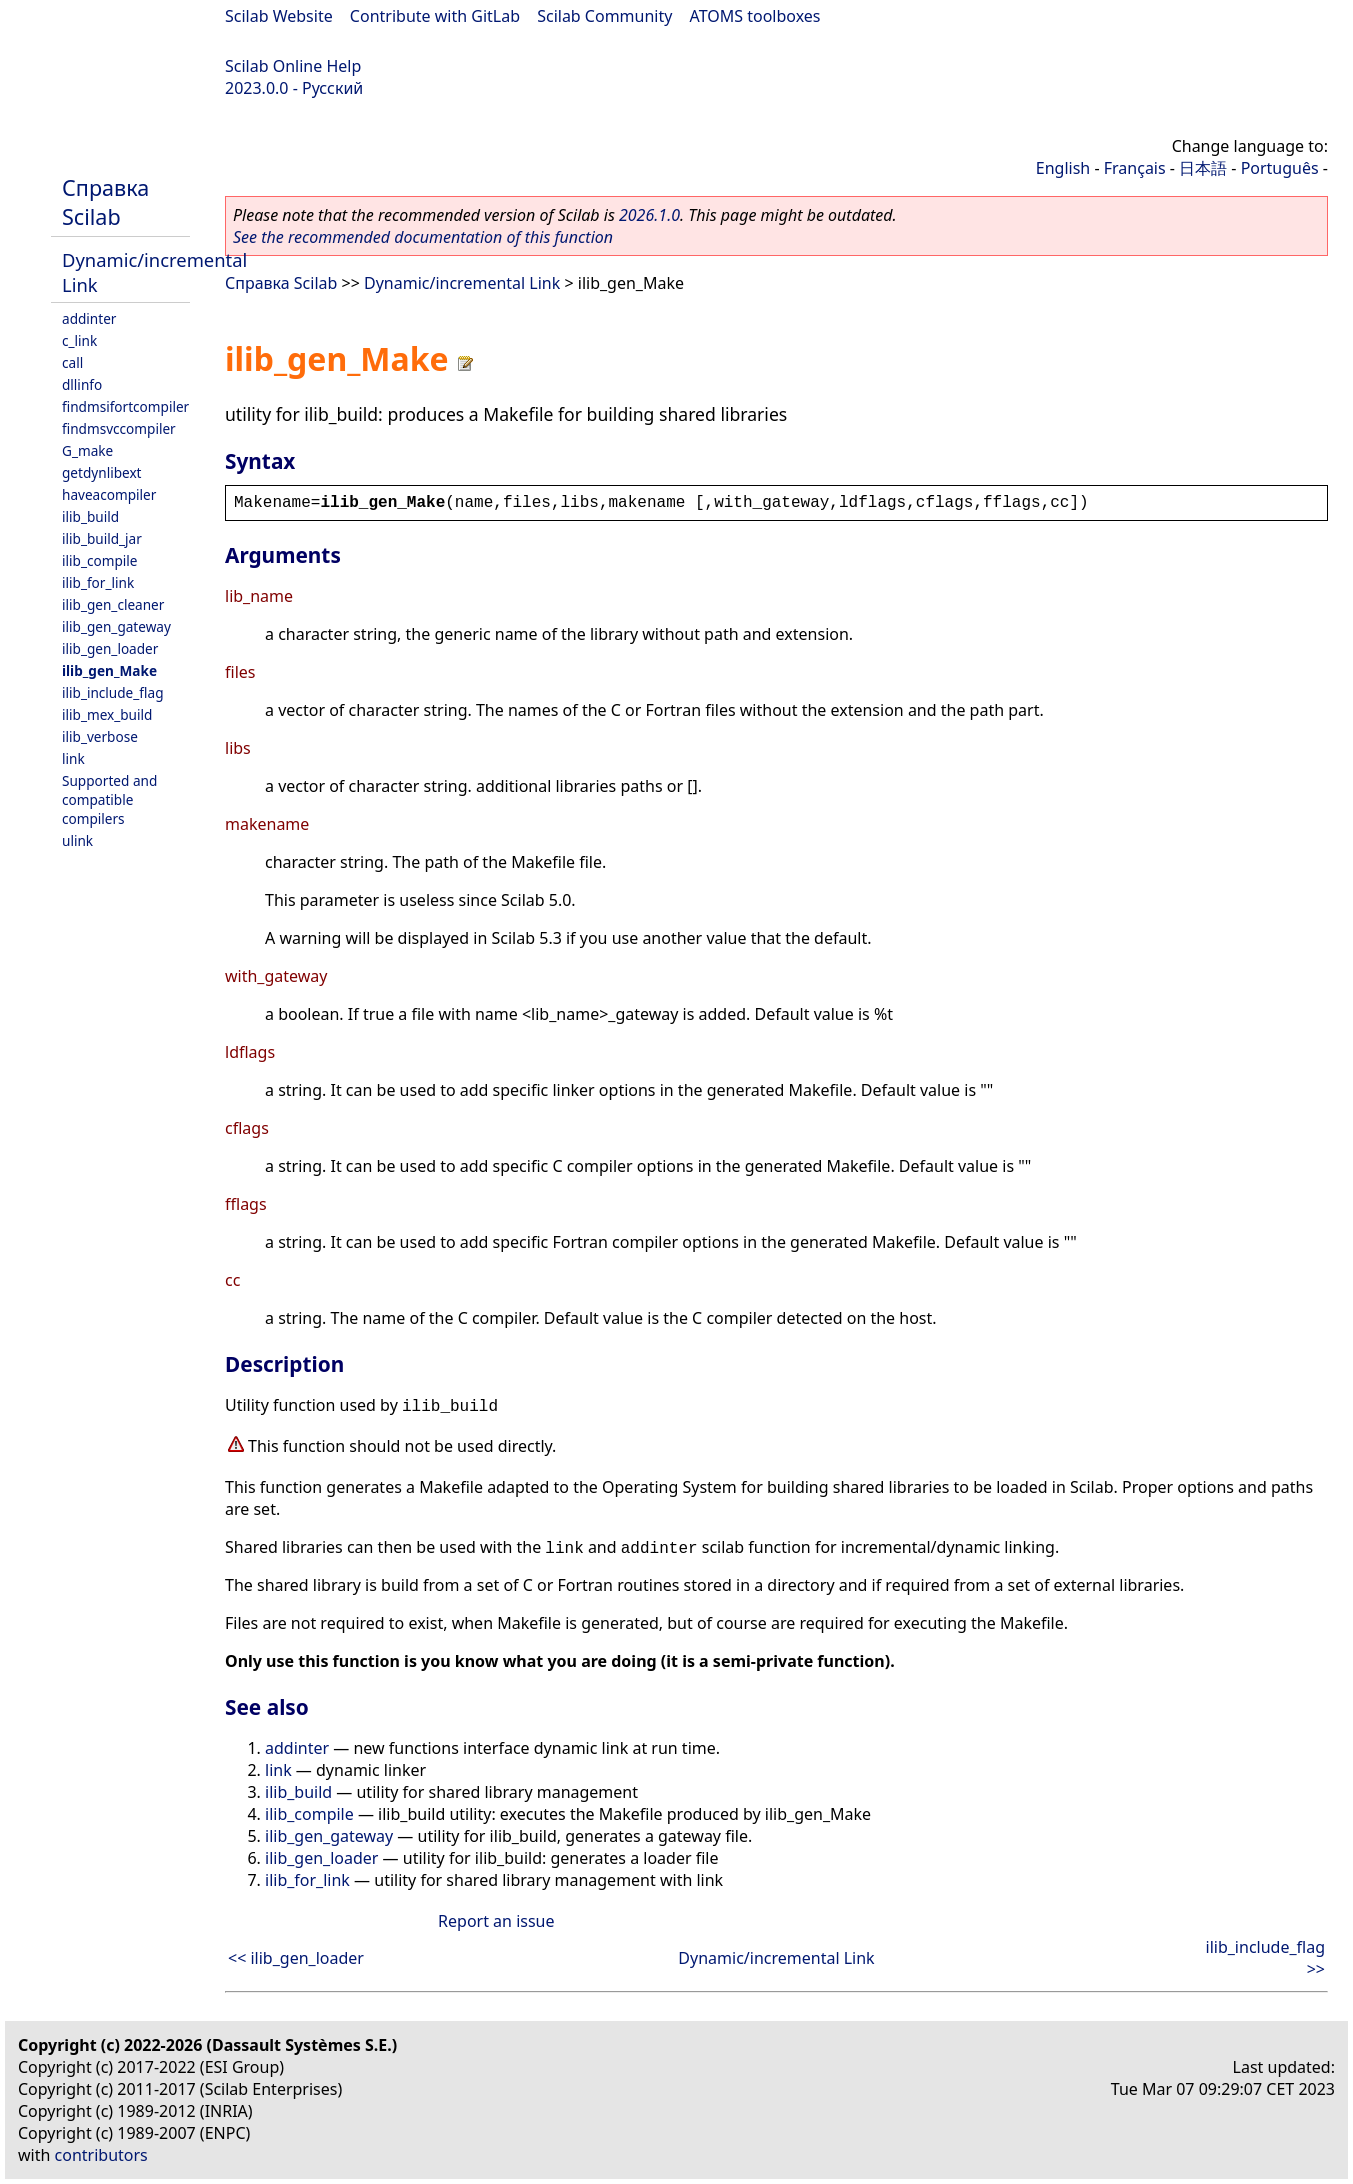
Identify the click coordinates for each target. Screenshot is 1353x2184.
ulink (77, 840)
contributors (101, 2155)
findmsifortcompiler (125, 406)
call (72, 362)
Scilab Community (604, 16)
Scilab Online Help (293, 66)
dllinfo (82, 384)
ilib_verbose (100, 736)
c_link (79, 340)
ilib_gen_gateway (116, 626)
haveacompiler (109, 494)
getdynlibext (102, 472)
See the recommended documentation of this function (423, 237)
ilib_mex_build (107, 714)
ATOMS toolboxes (755, 16)
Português (1280, 168)
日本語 (1203, 168)
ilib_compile (99, 560)
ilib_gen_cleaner (113, 604)
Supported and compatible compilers (109, 799)
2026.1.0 (649, 215)
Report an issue (496, 1921)
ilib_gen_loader (110, 648)
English (1063, 168)
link (73, 758)
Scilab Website (279, 16)
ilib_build (90, 516)
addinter (89, 318)
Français (1135, 168)
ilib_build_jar (102, 538)
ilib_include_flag (113, 692)
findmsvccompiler (119, 428)
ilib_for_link (98, 582)
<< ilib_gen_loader (296, 1958)
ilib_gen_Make (109, 670)
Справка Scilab (105, 202)
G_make (87, 450)
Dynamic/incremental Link (462, 283)
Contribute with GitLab (435, 16)
